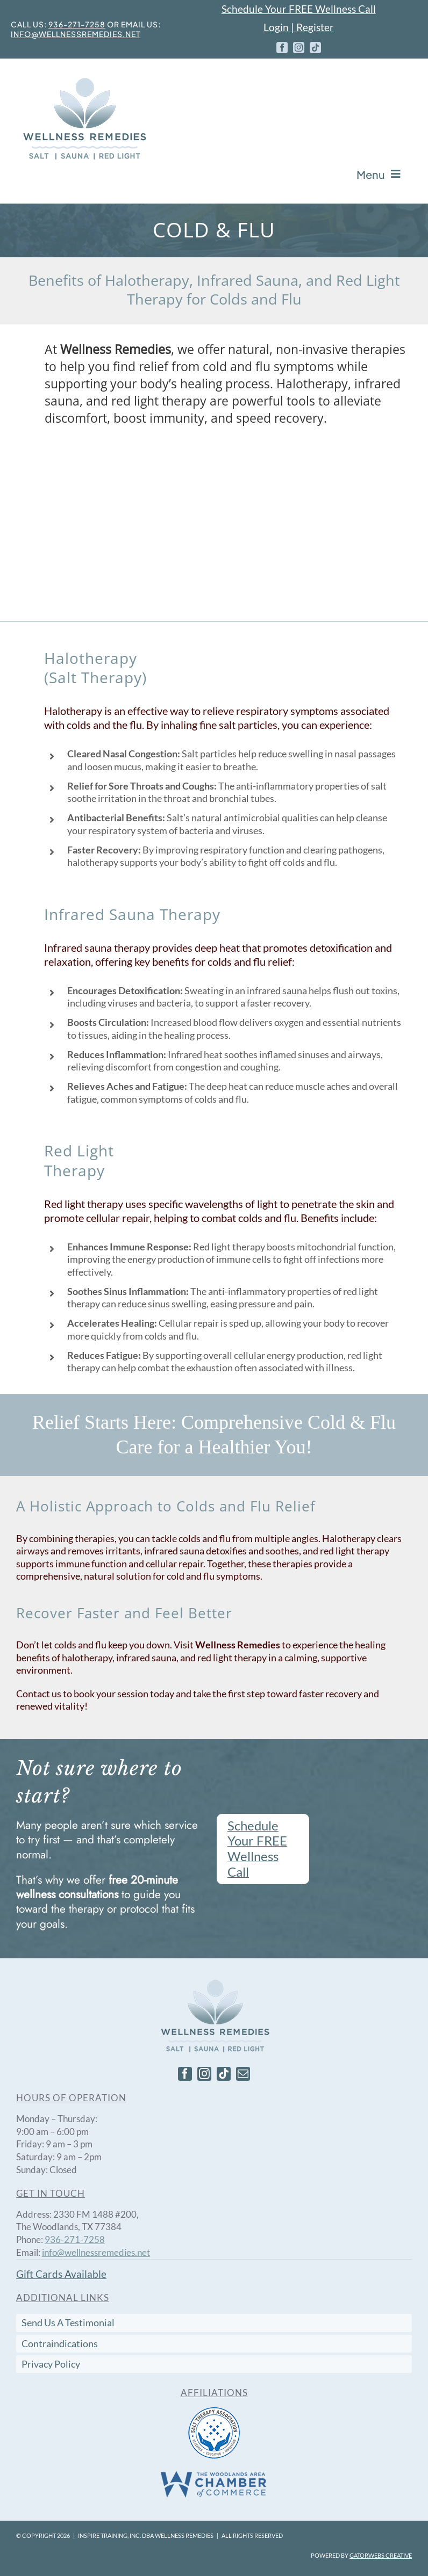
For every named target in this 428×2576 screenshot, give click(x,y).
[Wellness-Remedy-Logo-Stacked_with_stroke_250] (83, 80)
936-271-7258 (76, 24)
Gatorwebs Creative (380, 2555)
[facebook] (282, 47)
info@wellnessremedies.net (75, 34)
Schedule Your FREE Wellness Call (299, 9)
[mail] (243, 2074)
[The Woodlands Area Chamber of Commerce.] (214, 2474)
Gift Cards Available (61, 2274)
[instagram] (298, 47)
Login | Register (298, 27)
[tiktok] (315, 47)
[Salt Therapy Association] (214, 2410)
